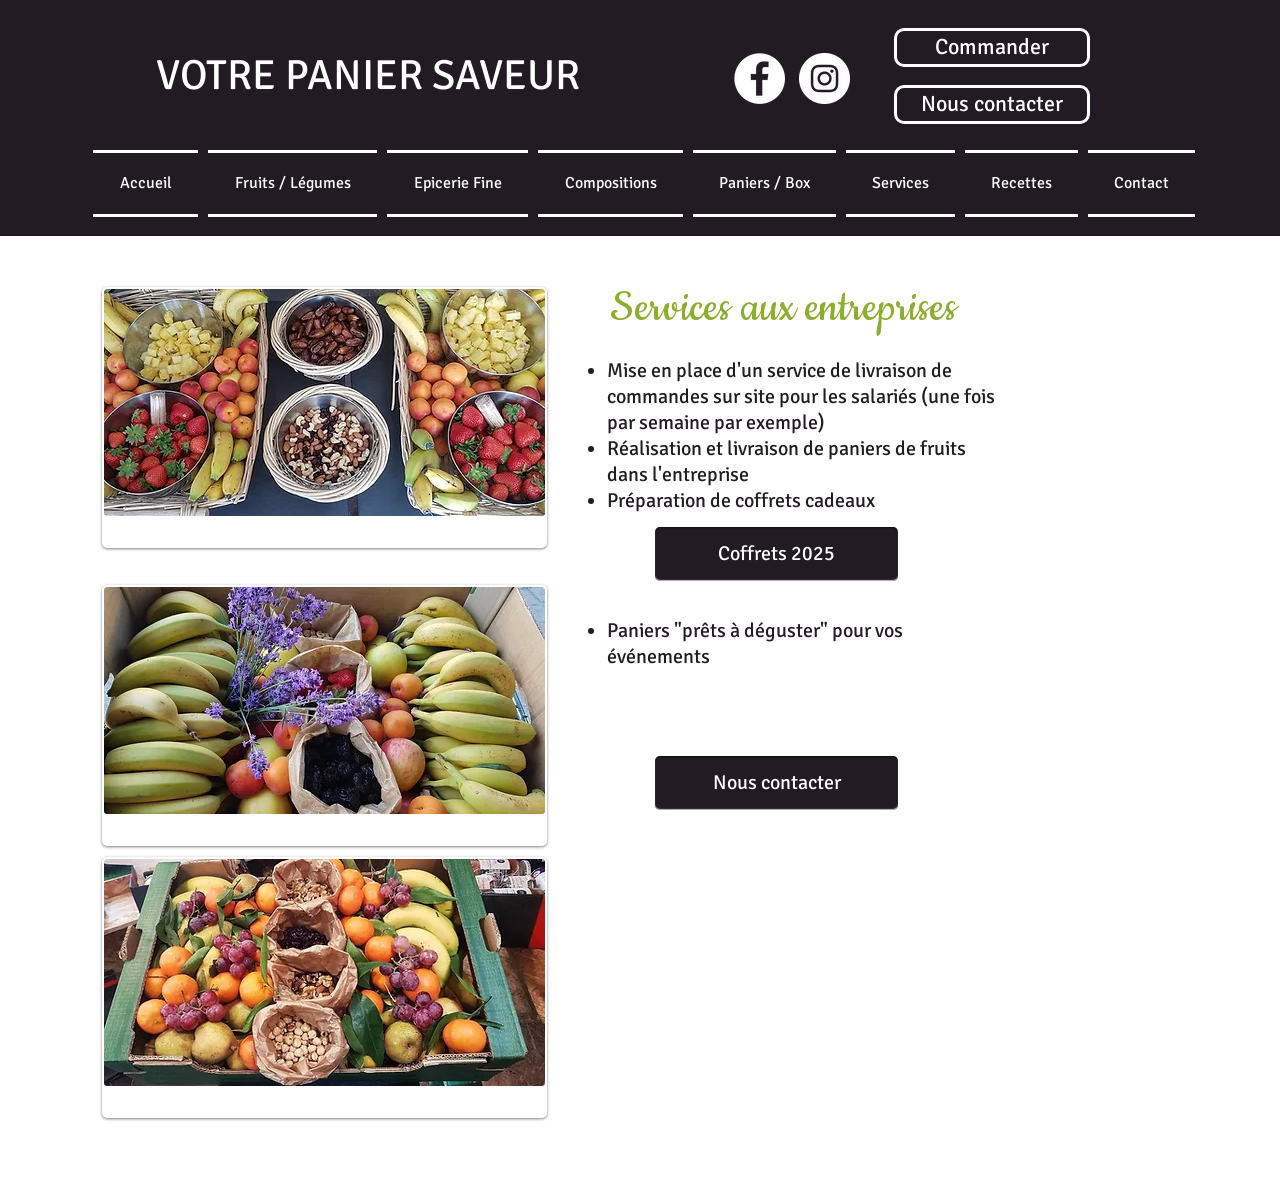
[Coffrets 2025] (776, 554)
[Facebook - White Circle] (759, 78)
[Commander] (992, 47)
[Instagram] (824, 78)
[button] (764, 183)
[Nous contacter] (992, 104)
